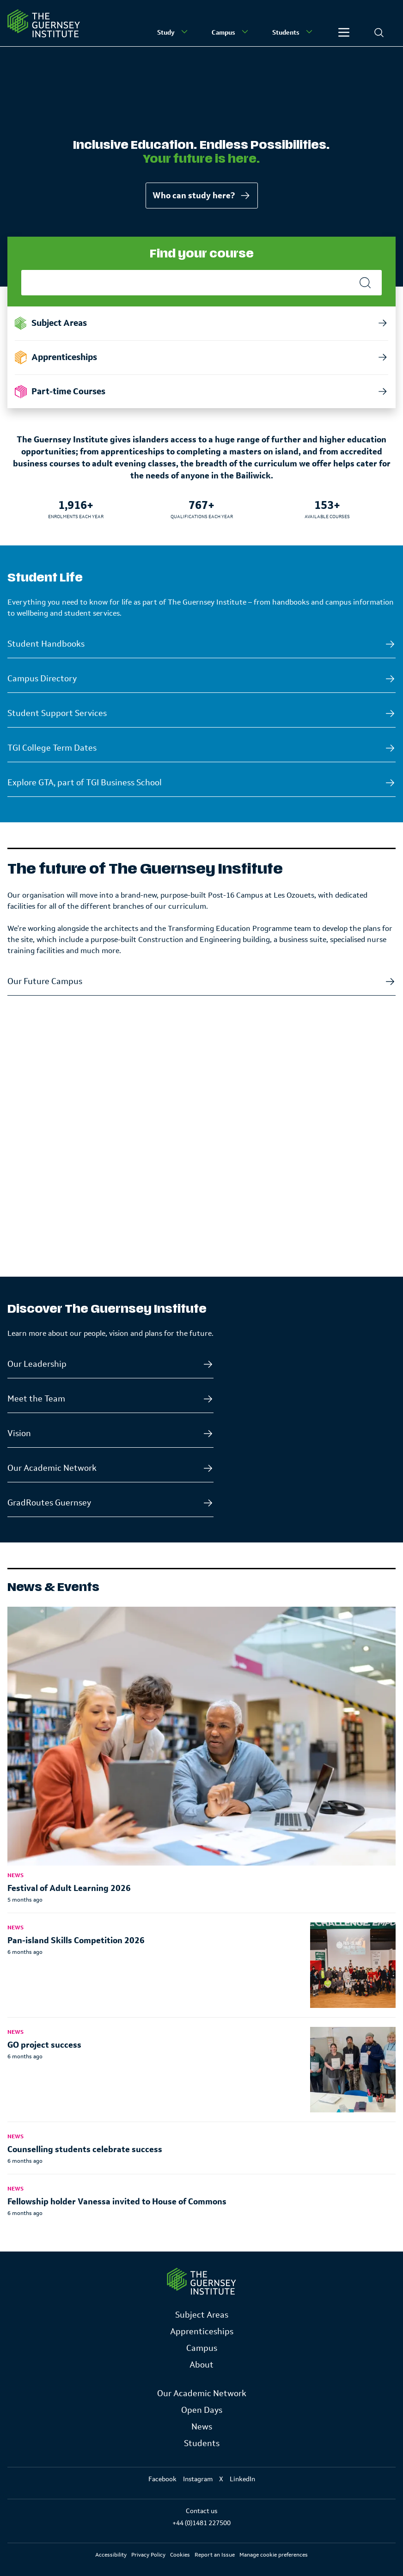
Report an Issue (215, 2554)
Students (293, 32)
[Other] (343, 32)
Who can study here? (202, 195)
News (201, 2427)
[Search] (379, 32)
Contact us (201, 2511)
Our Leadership (37, 1364)
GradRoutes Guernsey (49, 1503)
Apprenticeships (201, 2331)
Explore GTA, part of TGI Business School (84, 782)
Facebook (162, 2479)
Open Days (201, 2410)
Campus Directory (42, 678)
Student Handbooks (46, 644)
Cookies (180, 2554)
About (201, 2365)
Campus (231, 32)
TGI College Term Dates (52, 748)
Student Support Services (57, 713)
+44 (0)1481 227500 (201, 2523)
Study (173, 32)
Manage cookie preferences (273, 2554)
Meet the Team (36, 1399)
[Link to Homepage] (201, 2281)
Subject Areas (201, 2315)
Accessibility (111, 2554)
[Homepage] (43, 23)
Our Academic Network (52, 1468)
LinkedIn (242, 2479)
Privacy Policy (148, 2554)
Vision (19, 1433)
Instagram (198, 2479)
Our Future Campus (44, 981)
